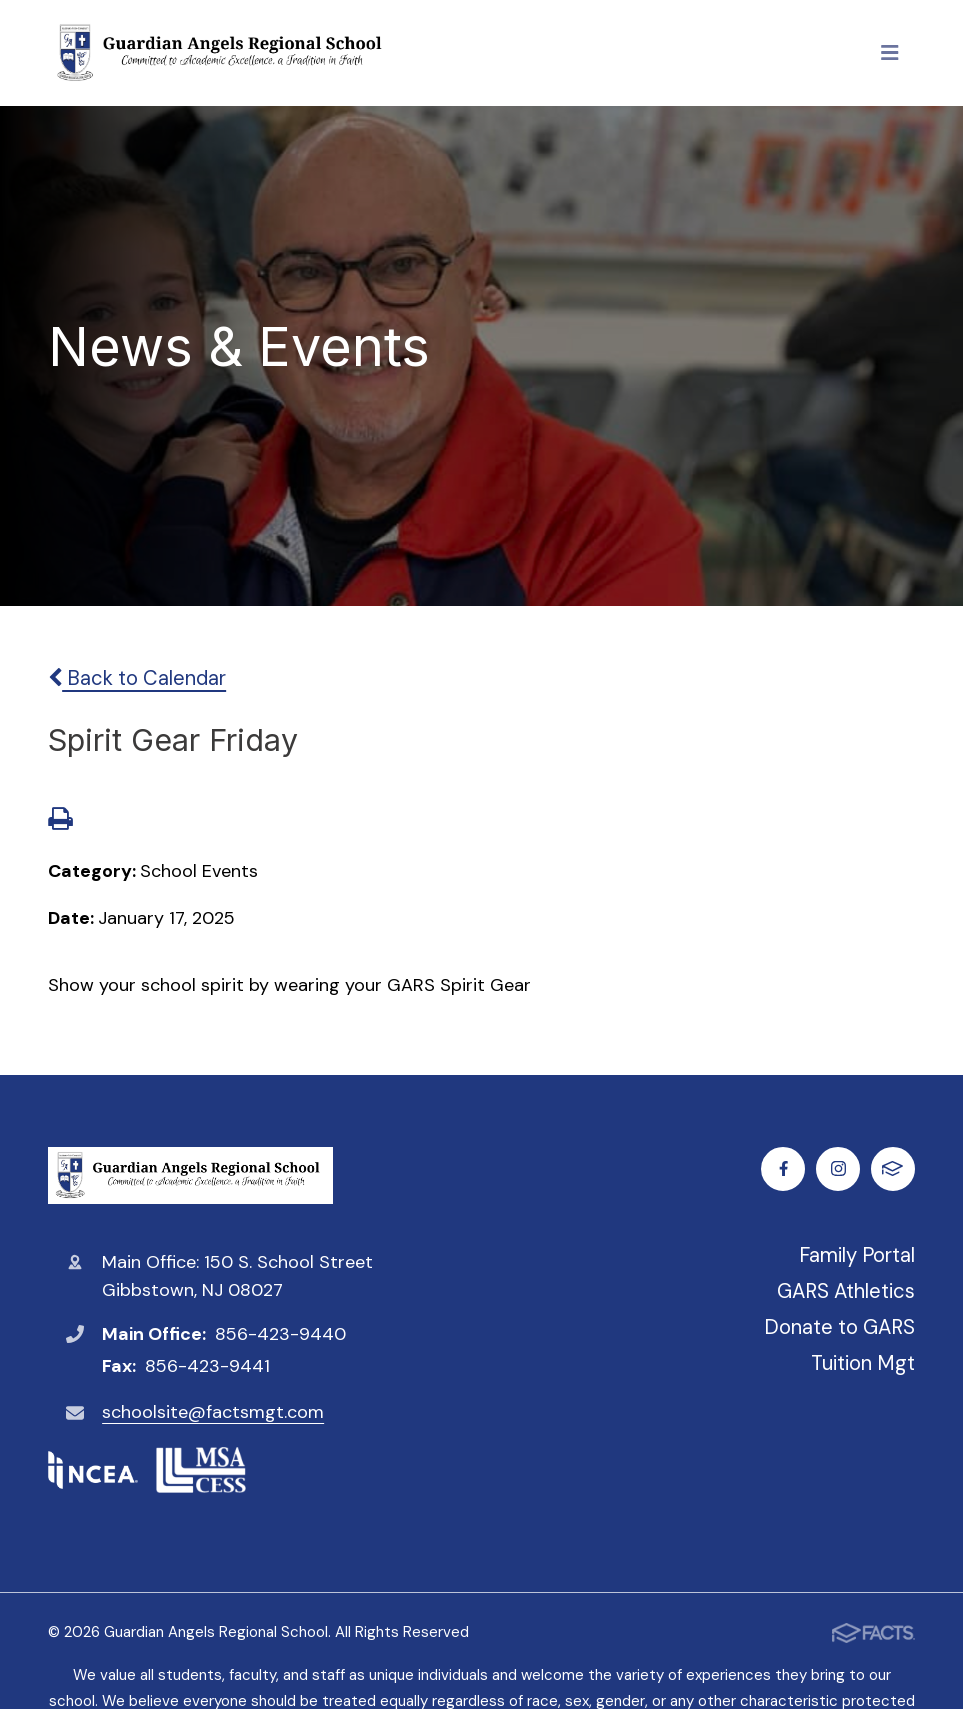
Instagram (838, 1168)
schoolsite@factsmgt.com (213, 1412)
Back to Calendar (137, 678)
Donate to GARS (839, 1327)
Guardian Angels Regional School (190, 1175)
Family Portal (857, 1255)
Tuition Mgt (863, 1363)
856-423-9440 (280, 1334)
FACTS (892, 1168)
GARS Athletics (846, 1291)
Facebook (783, 1168)
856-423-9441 (207, 1366)
